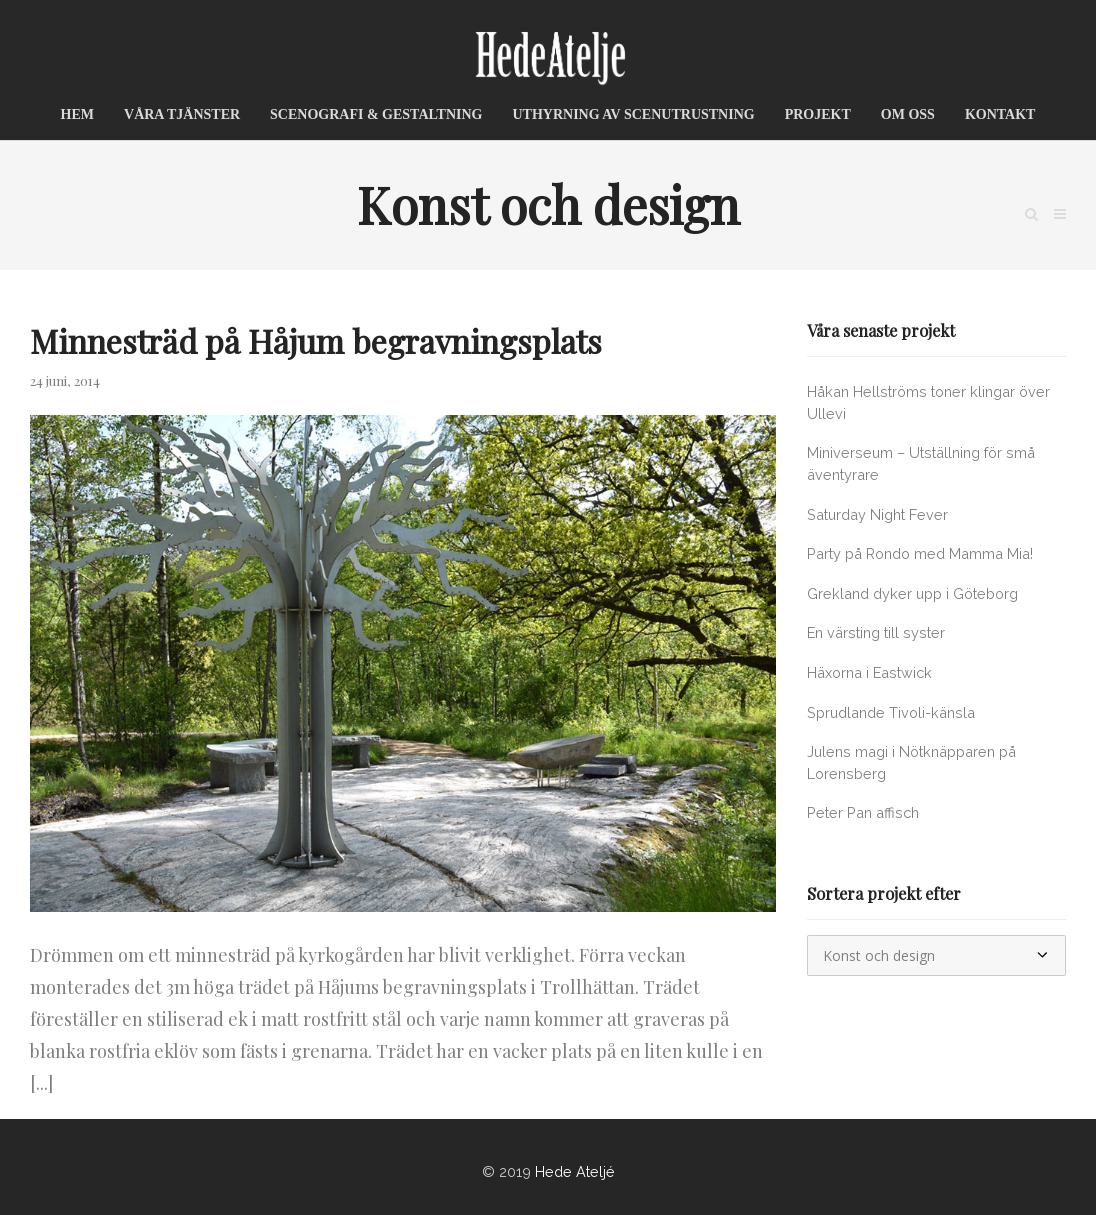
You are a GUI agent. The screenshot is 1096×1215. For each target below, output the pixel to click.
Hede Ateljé (575, 1171)
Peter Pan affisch (863, 812)
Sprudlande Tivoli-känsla (891, 712)
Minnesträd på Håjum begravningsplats (316, 340)
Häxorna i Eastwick (869, 672)
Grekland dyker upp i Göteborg (912, 593)
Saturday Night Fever (877, 514)
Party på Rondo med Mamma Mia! (920, 553)
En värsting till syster (876, 632)
